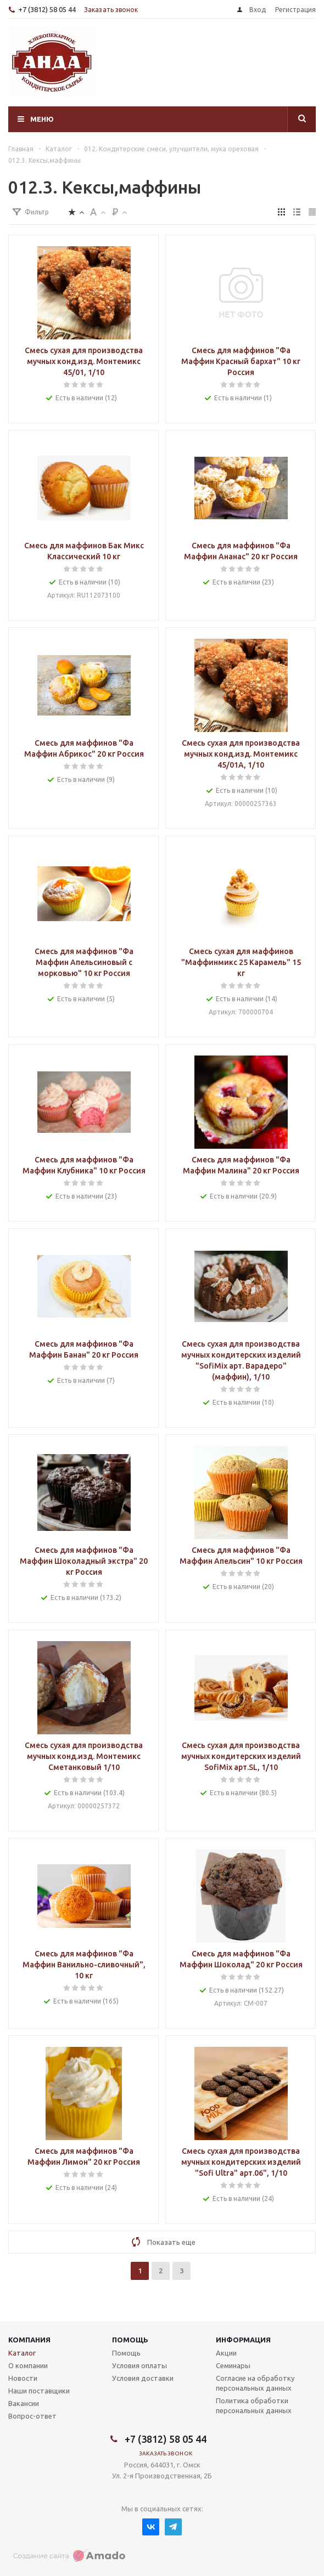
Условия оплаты (139, 2365)
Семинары (233, 2365)
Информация (243, 2340)
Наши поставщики (39, 2391)
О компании (28, 2365)
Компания (29, 2340)
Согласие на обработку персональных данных (255, 2383)
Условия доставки (143, 2378)
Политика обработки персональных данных (254, 2405)
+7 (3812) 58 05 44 (47, 9)
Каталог (22, 2353)
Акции (226, 2353)
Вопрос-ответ (32, 2416)
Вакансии (23, 2403)
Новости (22, 2378)
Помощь (130, 2340)
